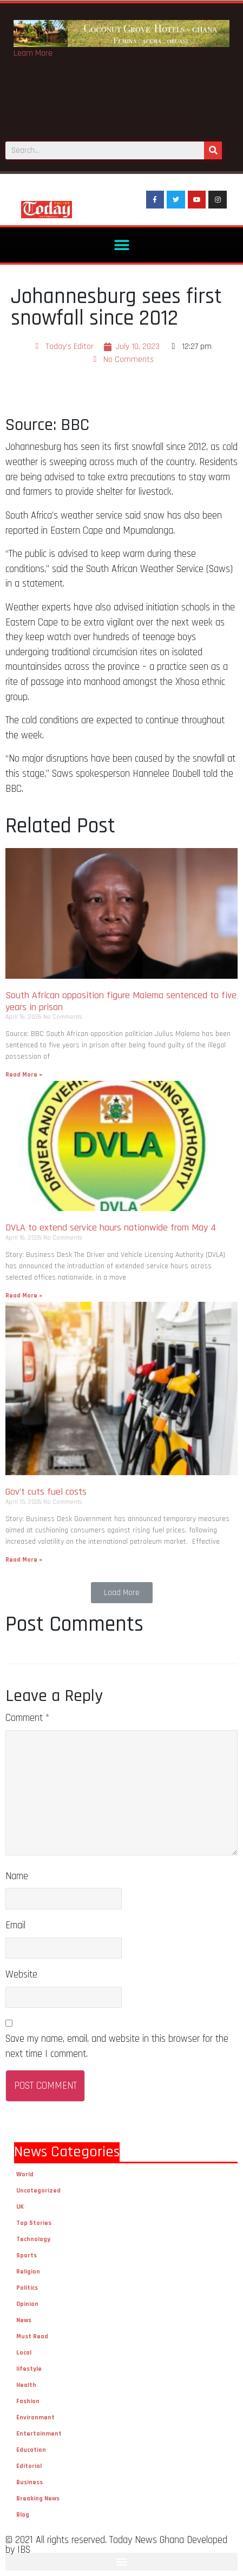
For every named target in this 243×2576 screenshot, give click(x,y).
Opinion (27, 2304)
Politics (27, 2288)
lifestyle (29, 2369)
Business (29, 2482)
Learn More (33, 53)
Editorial (29, 2466)
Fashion (28, 2401)
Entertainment (39, 2434)
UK (20, 2207)
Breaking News (38, 2498)
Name (16, 1876)
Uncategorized (38, 2191)
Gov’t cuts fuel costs (47, 1491)
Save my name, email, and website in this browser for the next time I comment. (116, 2046)
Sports (26, 2255)
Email (15, 1925)
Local (23, 2353)
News (23, 2320)
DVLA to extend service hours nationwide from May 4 (113, 1227)
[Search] (213, 150)
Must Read (32, 2336)
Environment (35, 2417)
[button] (121, 245)
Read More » (23, 1075)
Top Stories (33, 2223)
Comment (27, 1718)
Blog (22, 2515)
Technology (33, 2239)
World (25, 2174)
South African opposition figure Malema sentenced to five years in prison (121, 1001)
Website (21, 1974)
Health (26, 2385)
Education (31, 2450)
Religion (28, 2272)
